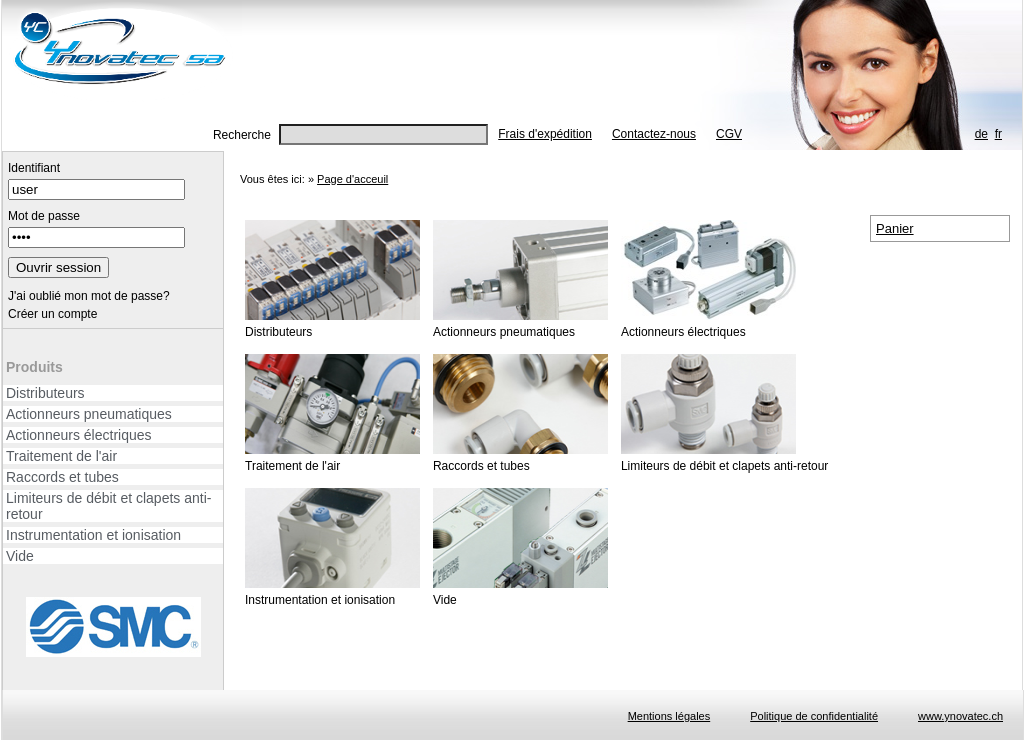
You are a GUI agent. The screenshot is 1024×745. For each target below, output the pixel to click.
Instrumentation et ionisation (93, 535)
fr (998, 134)
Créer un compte (52, 314)
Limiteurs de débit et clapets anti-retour (108, 506)
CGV (729, 134)
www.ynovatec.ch (960, 716)
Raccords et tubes (62, 477)
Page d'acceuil (352, 179)
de (981, 134)
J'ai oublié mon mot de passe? (89, 296)
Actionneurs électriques (79, 435)
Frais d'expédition (545, 134)
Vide (20, 556)
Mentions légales (669, 716)
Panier (895, 228)
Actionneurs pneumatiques (89, 414)
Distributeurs (45, 393)
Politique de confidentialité (814, 716)
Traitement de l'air (61, 456)
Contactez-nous (654, 134)
